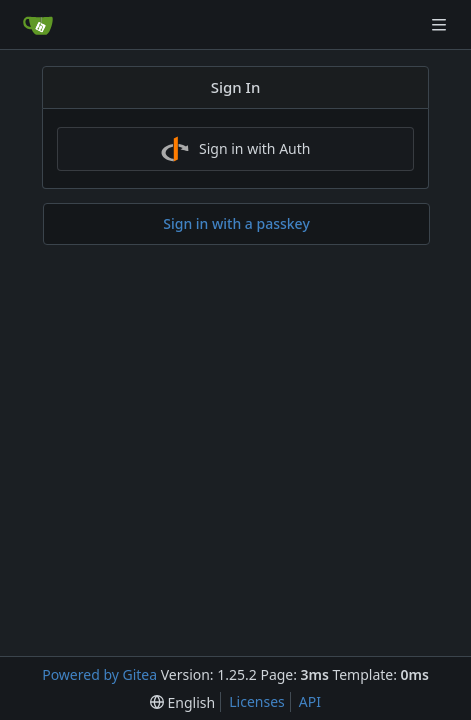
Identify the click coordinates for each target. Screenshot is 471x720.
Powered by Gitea (99, 674)
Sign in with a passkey (236, 224)
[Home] (38, 25)
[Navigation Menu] (441, 24)
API (310, 701)
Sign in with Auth (236, 149)
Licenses (257, 701)
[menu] (182, 702)
